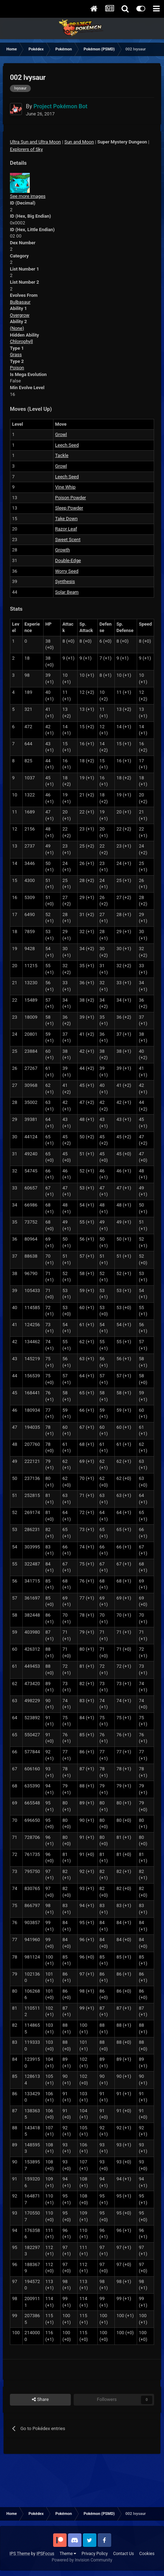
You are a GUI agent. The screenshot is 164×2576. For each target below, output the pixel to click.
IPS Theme (20, 2553)
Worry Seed (67, 571)
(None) (17, 328)
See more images (27, 196)
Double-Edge (68, 560)
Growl (61, 434)
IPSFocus (45, 2553)
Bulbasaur (20, 302)
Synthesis (65, 581)
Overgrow (19, 315)
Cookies (146, 2553)
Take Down (66, 518)
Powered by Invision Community (82, 2560)
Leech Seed (67, 445)
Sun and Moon (79, 142)
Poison (17, 367)
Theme (68, 2553)
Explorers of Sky (26, 149)
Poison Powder (70, 497)
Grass (16, 354)
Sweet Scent (68, 539)
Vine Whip (65, 487)
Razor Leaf (66, 529)
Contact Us (123, 2553)
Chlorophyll (21, 341)
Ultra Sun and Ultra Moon (35, 142)
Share (40, 2399)
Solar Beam (67, 592)
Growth (62, 549)
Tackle (62, 455)
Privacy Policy (94, 2553)
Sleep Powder (69, 508)
